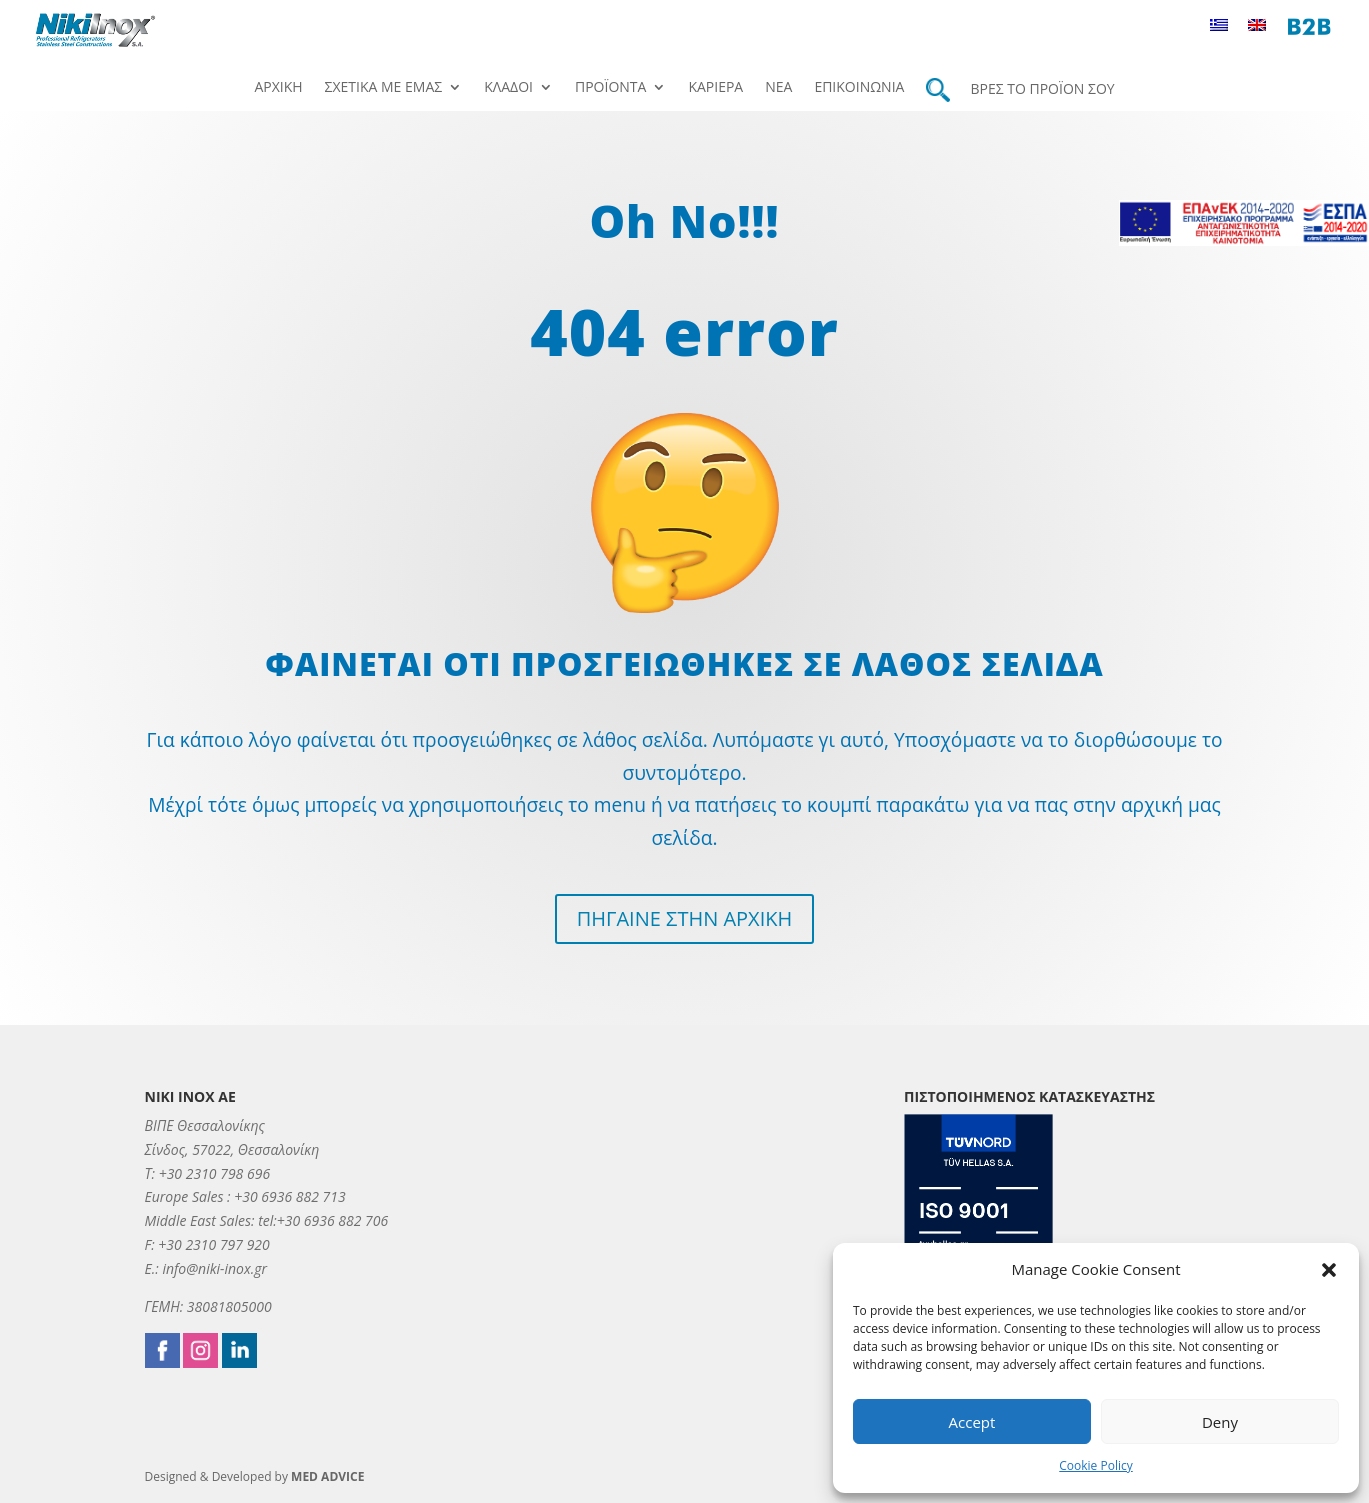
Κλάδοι (508, 87)
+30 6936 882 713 (289, 1196)
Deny (1220, 1422)
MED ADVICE (327, 1476)
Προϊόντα (610, 87)
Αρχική (278, 87)
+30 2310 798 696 (214, 1173)
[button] (1329, 1270)
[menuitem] (1224, 23)
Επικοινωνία (859, 87)
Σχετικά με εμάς (384, 87)
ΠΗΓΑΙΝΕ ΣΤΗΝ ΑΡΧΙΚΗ (684, 918)
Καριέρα (715, 87)
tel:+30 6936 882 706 (323, 1220)
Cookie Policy (1095, 1465)
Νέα (778, 87)
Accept (972, 1422)
